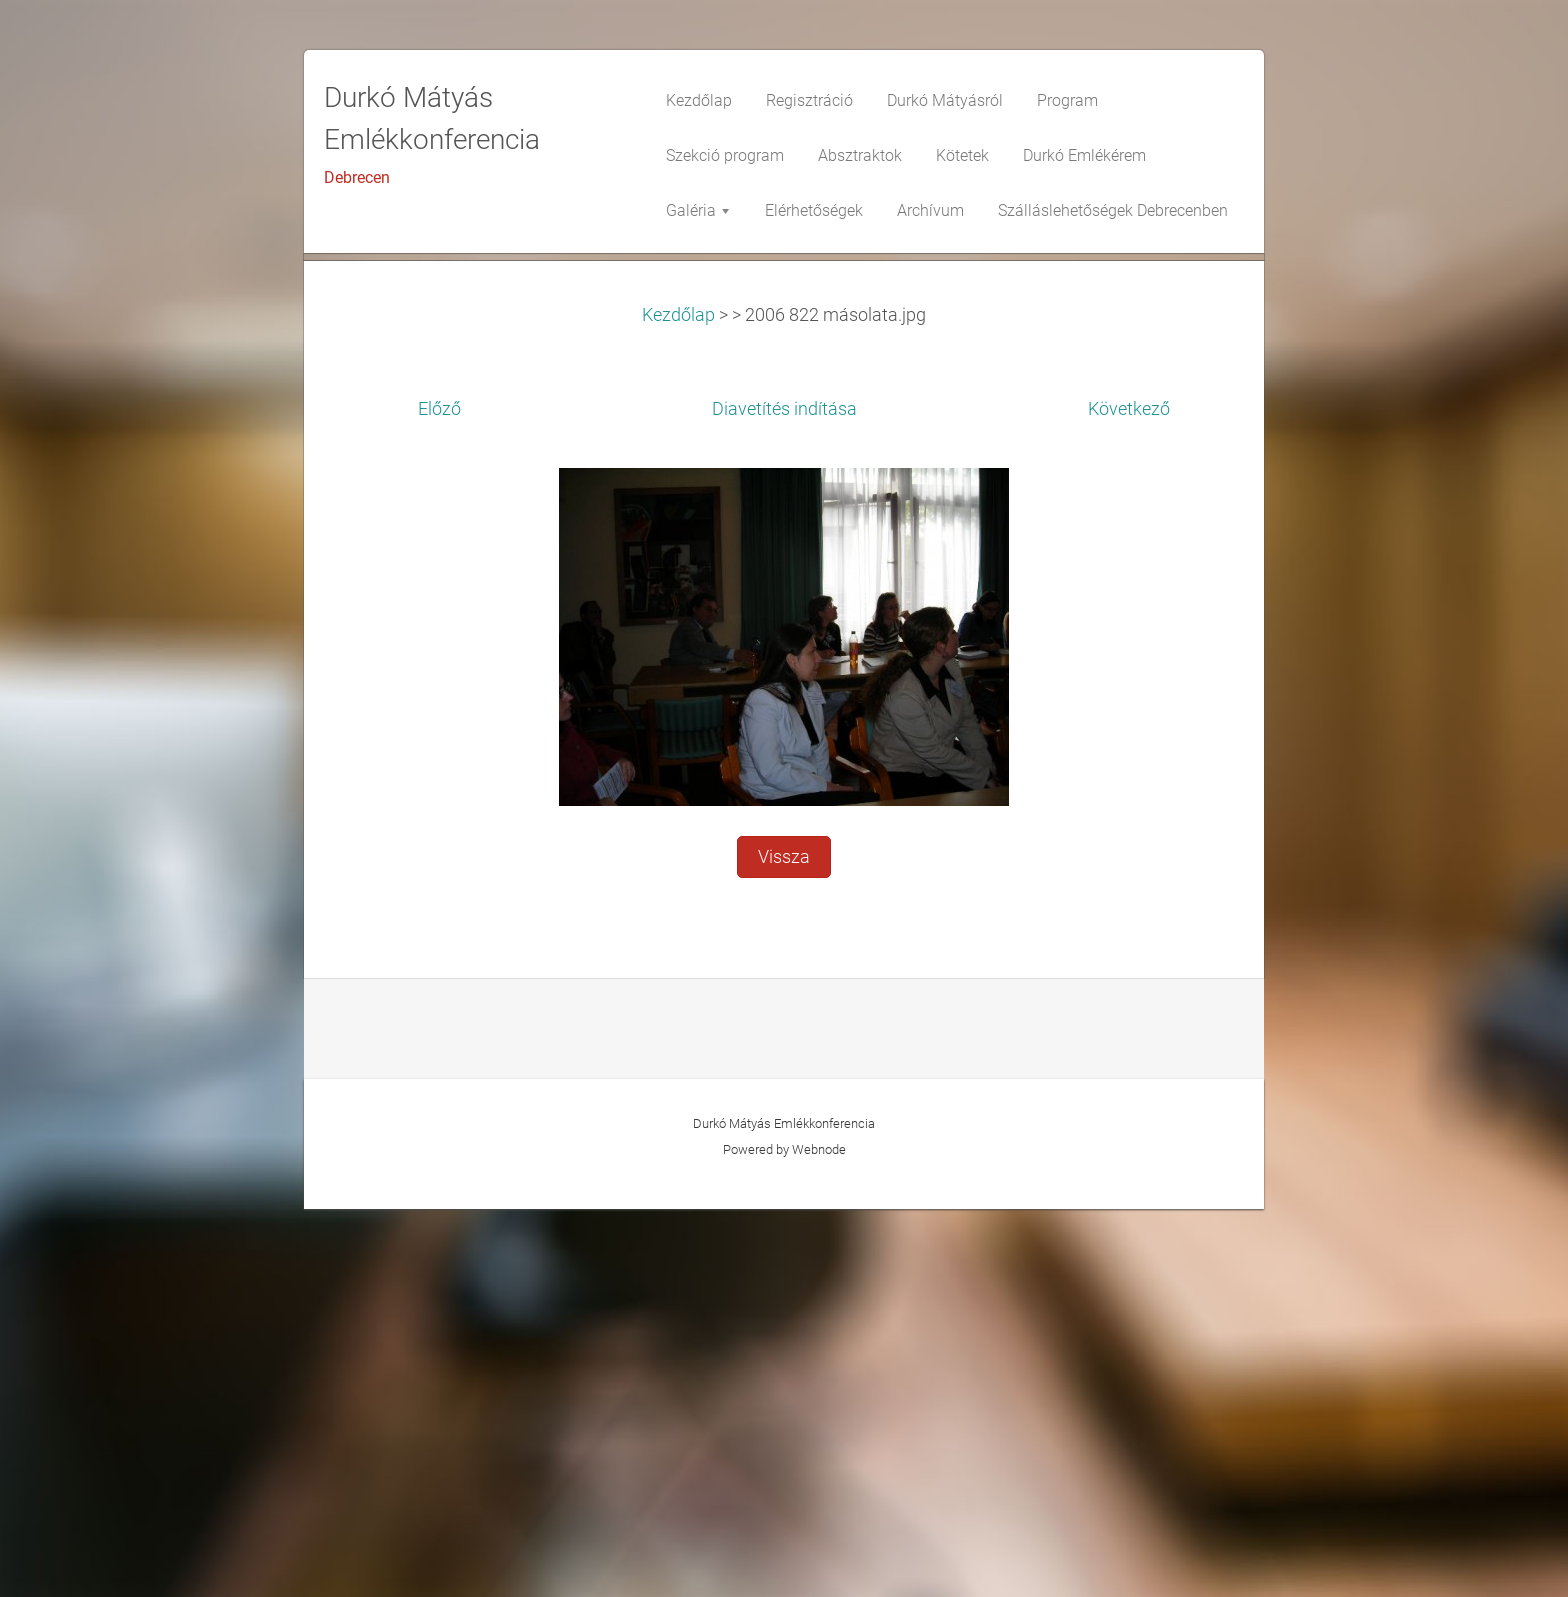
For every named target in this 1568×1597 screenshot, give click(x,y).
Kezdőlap (678, 703)
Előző (439, 797)
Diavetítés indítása (784, 797)
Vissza (784, 1245)
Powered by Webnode (784, 1537)
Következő (1129, 797)
